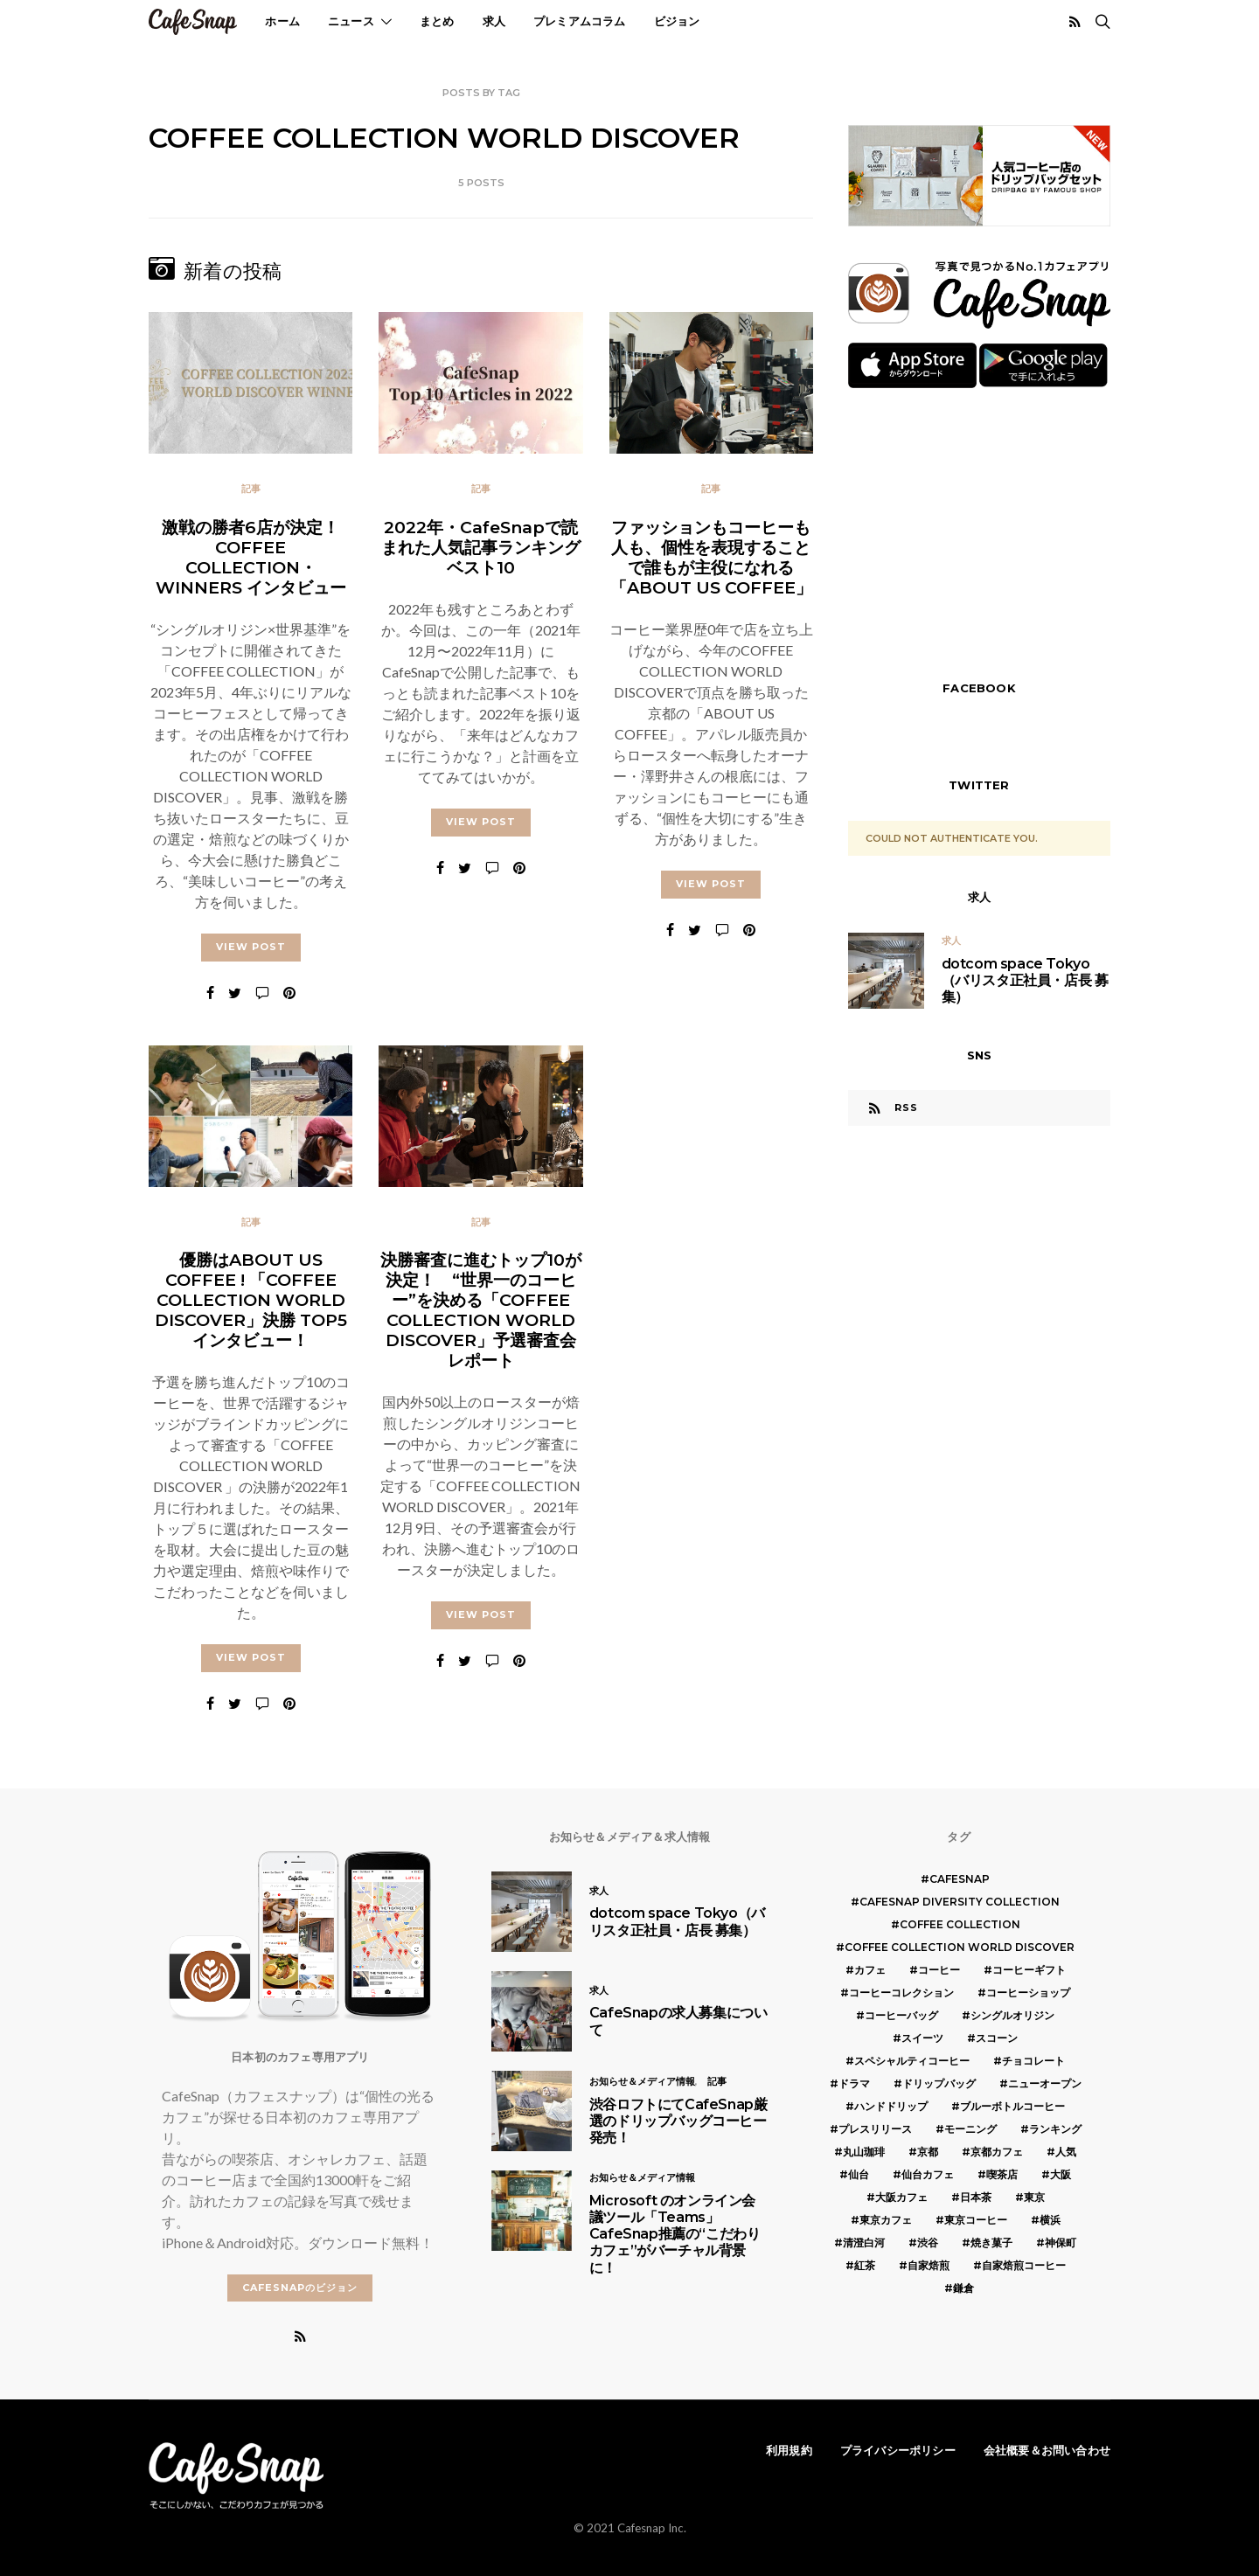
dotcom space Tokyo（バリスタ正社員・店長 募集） (1025, 980)
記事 (251, 489)
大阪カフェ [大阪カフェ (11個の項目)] (901, 2197)
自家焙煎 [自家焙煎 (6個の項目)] (928, 2265)
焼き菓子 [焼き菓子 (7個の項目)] (991, 2242)
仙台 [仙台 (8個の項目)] (858, 2174)
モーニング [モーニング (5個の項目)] (970, 2128)
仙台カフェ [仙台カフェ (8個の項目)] (927, 2174)
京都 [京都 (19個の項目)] (927, 2151)
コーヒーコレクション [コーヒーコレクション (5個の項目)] (901, 1992)
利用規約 (789, 2450)
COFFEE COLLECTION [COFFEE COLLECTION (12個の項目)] (960, 1924)
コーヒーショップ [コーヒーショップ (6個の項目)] (1028, 1992)
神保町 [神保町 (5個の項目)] (1060, 2242)
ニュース (351, 21)
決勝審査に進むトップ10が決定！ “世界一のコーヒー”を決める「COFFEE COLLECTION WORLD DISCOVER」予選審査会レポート (480, 1318)
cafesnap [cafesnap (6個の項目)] (959, 1878)
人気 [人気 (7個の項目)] (1065, 2151)
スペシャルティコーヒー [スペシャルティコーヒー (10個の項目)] (912, 2060)
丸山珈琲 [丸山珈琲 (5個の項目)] (864, 2151)
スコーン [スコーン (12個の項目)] (997, 2038)
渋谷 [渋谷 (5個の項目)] (927, 2242)
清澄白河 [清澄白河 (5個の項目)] (864, 2242)
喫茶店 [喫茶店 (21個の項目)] (1002, 2174)
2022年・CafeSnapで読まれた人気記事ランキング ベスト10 (481, 547)
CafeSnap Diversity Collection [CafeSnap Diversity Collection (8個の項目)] (959, 1901)
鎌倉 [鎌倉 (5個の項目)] (963, 2288)
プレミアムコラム (579, 21)
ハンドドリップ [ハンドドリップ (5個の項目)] (891, 2106)
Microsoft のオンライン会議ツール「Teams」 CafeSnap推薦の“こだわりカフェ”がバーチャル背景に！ (675, 2234)
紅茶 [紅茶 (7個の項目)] (864, 2265)
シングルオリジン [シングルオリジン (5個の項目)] (1012, 2015)
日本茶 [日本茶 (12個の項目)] (975, 2197)
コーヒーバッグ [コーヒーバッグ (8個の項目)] (901, 2015)
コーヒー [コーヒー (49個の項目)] (939, 1969)
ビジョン (677, 21)
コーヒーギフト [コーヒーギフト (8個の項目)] (1029, 1969)
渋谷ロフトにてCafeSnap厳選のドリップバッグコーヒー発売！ (678, 2121)
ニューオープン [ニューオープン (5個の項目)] (1045, 2083)
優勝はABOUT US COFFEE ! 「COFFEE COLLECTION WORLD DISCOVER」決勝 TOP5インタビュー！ (251, 1308)
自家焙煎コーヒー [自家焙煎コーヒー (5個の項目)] (1024, 2265)
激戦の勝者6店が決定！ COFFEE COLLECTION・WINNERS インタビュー (251, 557)
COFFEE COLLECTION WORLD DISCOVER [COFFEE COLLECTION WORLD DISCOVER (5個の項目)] (960, 1947)
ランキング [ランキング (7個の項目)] (1055, 2128)
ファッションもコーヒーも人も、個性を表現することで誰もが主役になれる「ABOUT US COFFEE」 (711, 557)
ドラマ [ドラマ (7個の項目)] (854, 2083)
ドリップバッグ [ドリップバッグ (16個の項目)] (939, 2083)
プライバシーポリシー (898, 2450)
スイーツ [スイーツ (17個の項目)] (922, 2038)
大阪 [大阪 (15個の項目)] (1060, 2174)
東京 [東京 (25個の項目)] (1034, 2197)
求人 (494, 21)
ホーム (282, 21)
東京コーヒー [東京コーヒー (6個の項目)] (975, 2219)
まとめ (437, 21)
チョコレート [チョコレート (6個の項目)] (1033, 2060)
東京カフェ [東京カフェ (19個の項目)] (885, 2219)
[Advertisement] (979, 532)
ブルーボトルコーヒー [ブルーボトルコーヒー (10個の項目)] (1012, 2106)
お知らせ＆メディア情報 (642, 2081)
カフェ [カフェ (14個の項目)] (870, 1969)
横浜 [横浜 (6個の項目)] (1050, 2219)
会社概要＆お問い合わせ (1047, 2450)
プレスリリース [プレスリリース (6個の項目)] (875, 2128)
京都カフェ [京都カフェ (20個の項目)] (996, 2151)
